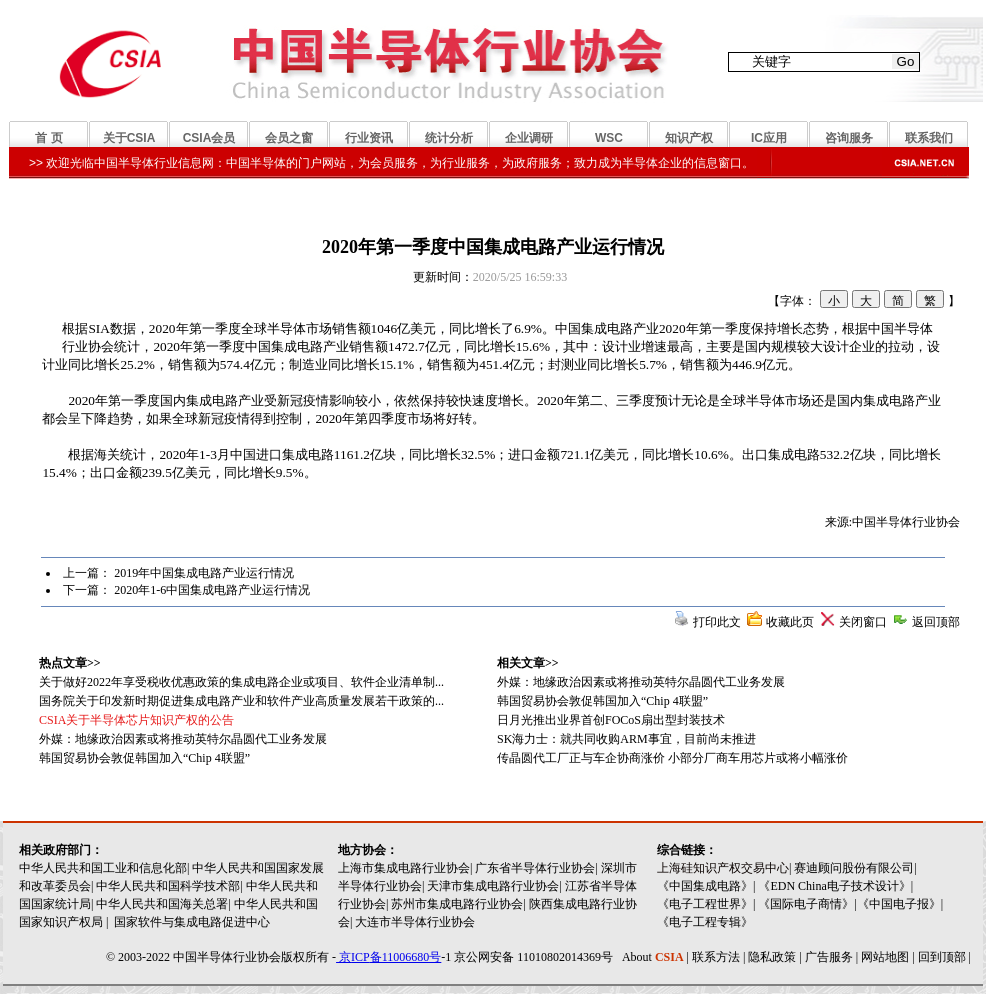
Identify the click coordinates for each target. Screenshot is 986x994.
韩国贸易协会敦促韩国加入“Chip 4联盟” (602, 701)
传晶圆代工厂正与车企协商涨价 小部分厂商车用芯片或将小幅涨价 (672, 758)
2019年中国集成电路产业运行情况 (204, 573)
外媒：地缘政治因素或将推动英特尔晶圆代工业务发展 (641, 682)
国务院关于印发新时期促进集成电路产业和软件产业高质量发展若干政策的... (241, 701)
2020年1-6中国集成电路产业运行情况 (212, 590)
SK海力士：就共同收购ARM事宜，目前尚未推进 (626, 739)
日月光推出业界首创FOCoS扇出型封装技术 (611, 720)
